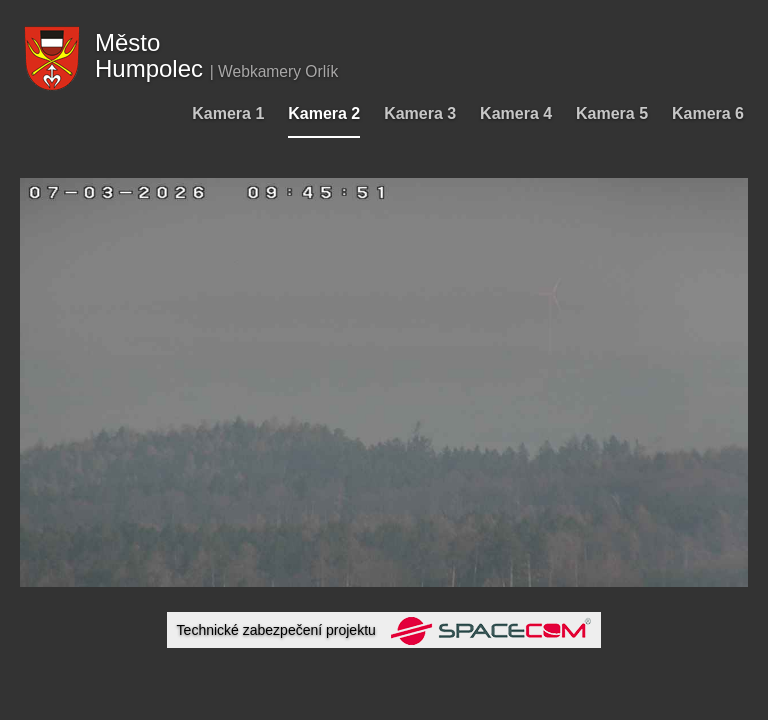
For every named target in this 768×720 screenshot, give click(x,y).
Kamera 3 (420, 113)
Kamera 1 (228, 113)
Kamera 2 (324, 113)
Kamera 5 (612, 113)
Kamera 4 (516, 113)
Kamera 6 (708, 113)
